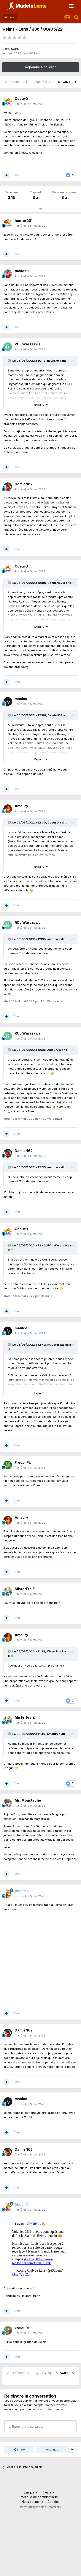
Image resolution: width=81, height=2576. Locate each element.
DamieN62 (24, 484)
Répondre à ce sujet (40, 67)
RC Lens (35, 53)
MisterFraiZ (25, 1589)
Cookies (53, 2564)
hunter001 (23, 220)
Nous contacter (32, 2564)
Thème (47, 2555)
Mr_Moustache (28, 1800)
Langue (30, 2555)
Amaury (21, 806)
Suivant (64, 82)
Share (19, 2512)
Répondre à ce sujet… (26, 2489)
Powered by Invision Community (40, 2569)
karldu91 (22, 2390)
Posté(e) (30, 104)
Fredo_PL (23, 1462)
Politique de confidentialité (39, 2559)
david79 (22, 271)
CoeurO (13, 49)
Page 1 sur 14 (43, 82)
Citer (17, 175)
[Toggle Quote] (10, 360)
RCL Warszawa (28, 344)
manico (21, 698)
